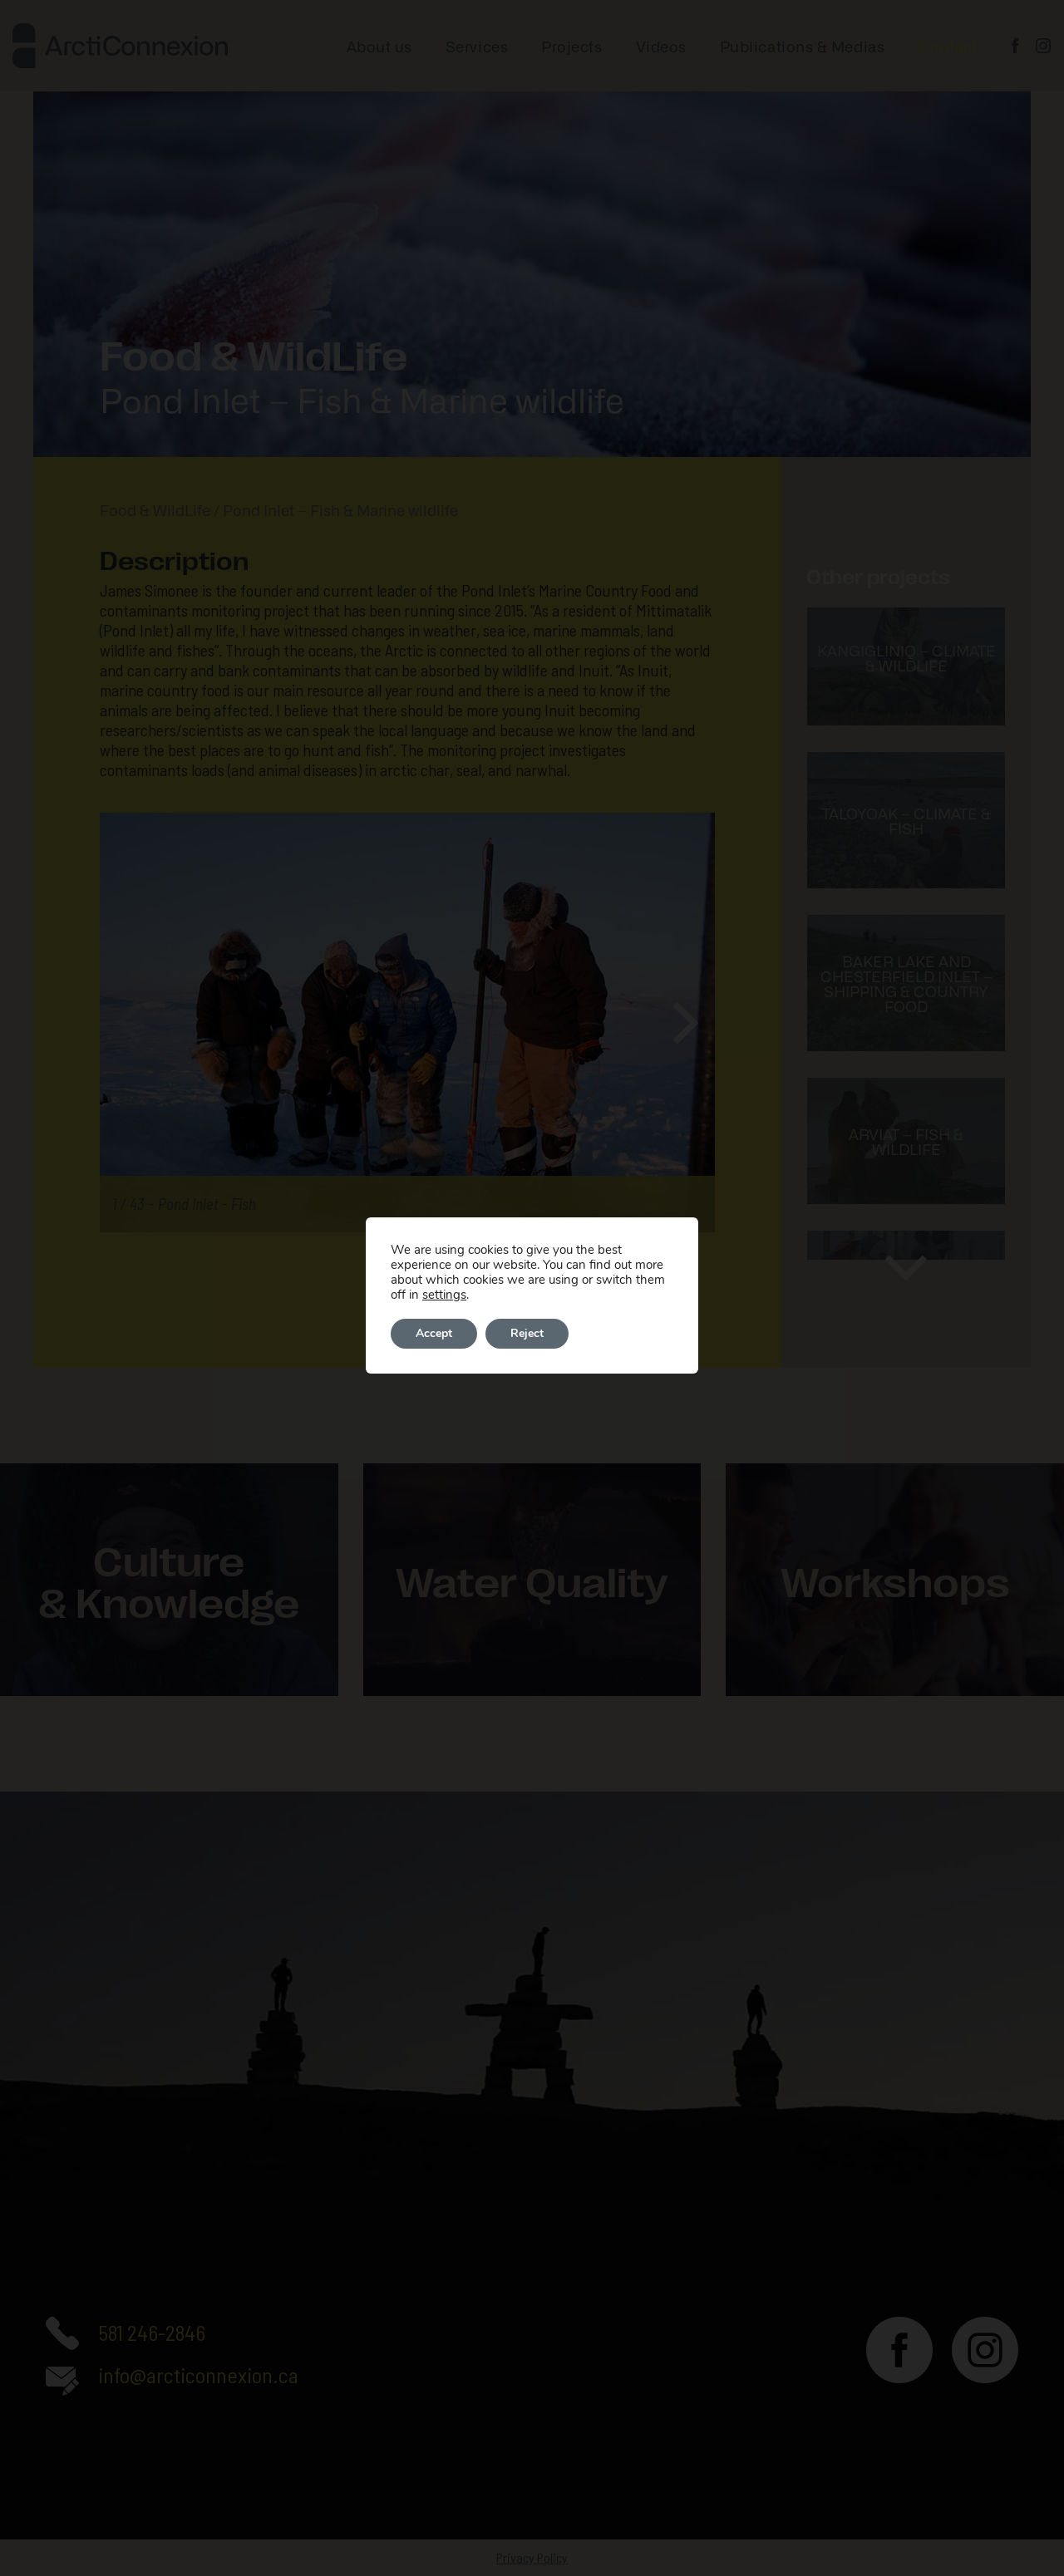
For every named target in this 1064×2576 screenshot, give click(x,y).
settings (444, 1294)
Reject (527, 1333)
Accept (434, 1333)
